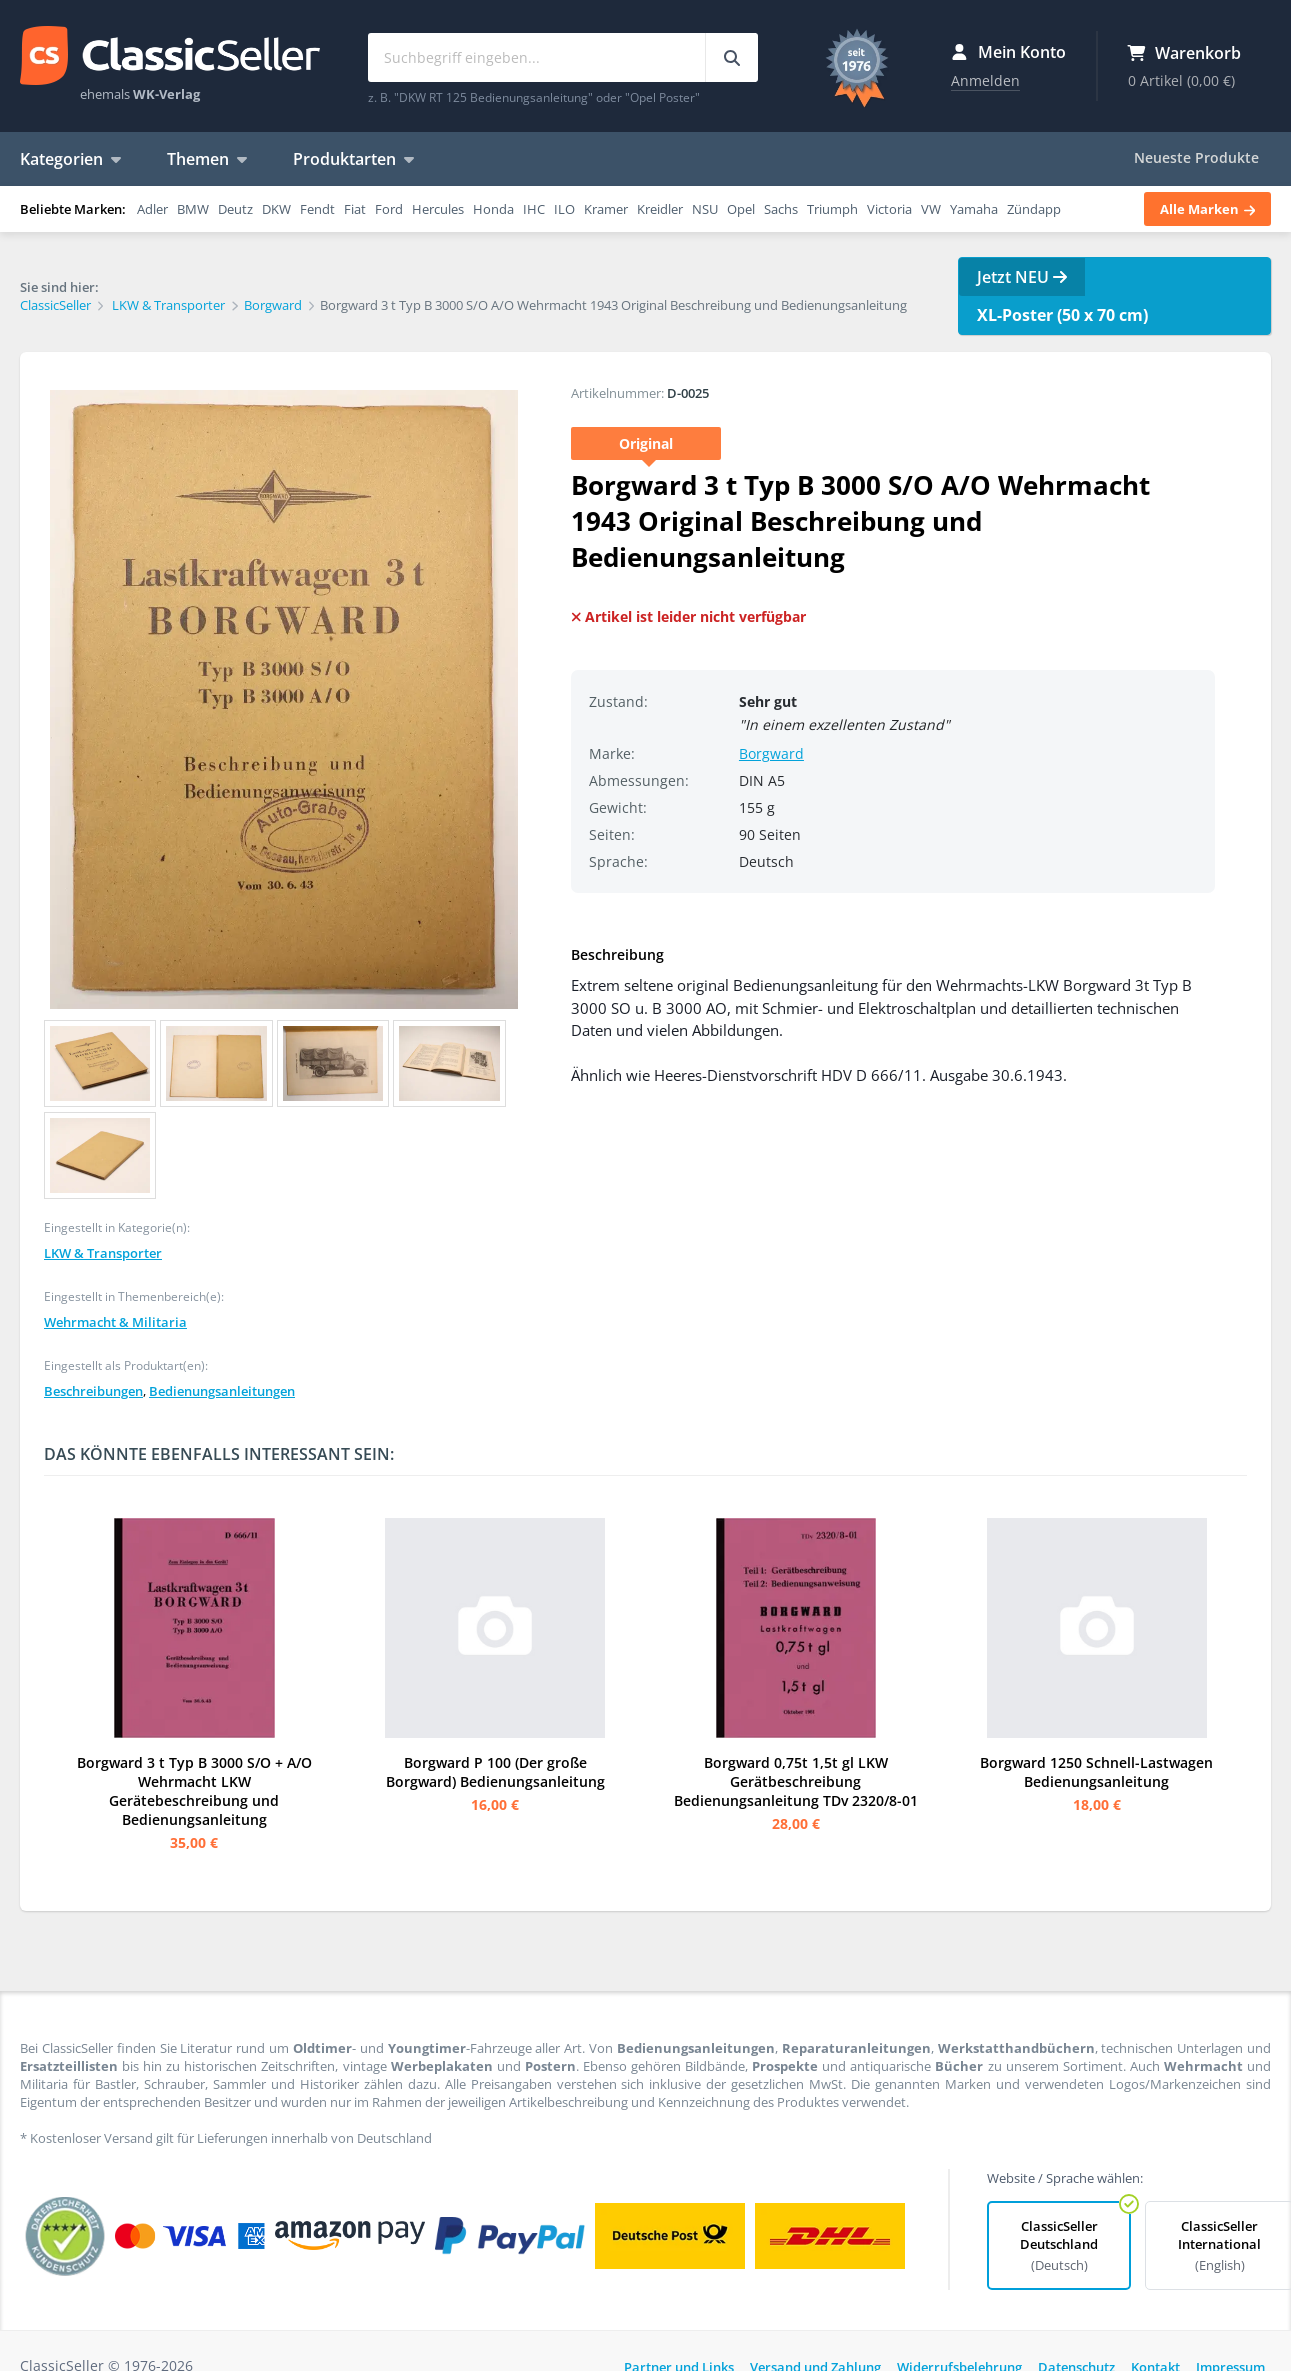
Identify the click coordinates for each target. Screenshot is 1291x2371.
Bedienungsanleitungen (222, 1391)
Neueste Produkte (1196, 157)
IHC (534, 209)
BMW (193, 209)
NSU (705, 209)
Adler (152, 209)
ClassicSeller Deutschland (1059, 2245)
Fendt (317, 209)
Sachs (781, 209)
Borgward (771, 753)
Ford (389, 209)
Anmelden (985, 80)
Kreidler (660, 209)
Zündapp (1034, 209)
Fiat (355, 209)
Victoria (889, 209)
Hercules (438, 209)
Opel (741, 209)
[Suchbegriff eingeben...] (731, 57)
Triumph (832, 209)
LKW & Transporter (103, 1253)
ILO (564, 209)
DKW (276, 209)
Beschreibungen (93, 1391)
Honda (493, 209)
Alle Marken (1207, 209)
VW (931, 209)
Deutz (235, 209)
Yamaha (974, 209)
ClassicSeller (170, 57)
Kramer (606, 209)
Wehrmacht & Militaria (115, 1322)
